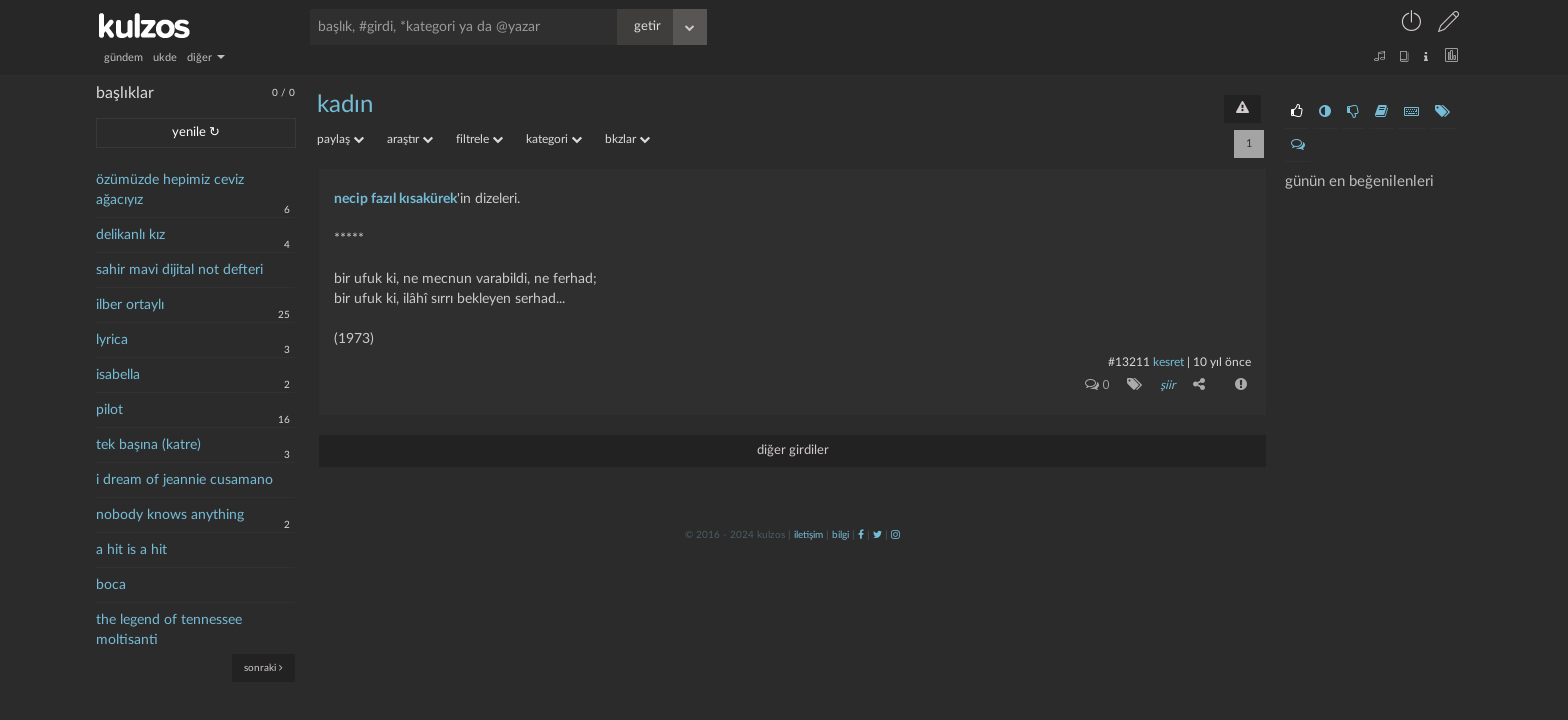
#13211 (1129, 362)
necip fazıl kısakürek (395, 199)
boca (111, 585)
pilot (109, 410)
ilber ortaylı (130, 305)
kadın (345, 105)
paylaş (340, 139)
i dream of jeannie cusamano (184, 480)
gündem (123, 57)
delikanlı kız (130, 235)
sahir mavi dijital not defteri (179, 270)
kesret (1168, 362)
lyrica (112, 340)
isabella (118, 375)
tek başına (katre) (148, 445)
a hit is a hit (131, 550)
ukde (165, 57)
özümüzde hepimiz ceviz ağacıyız (170, 190)
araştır (410, 139)
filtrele (479, 139)
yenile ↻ (196, 132)
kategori (554, 139)
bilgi (840, 535)
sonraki (263, 667)
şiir (1167, 385)
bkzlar (627, 139)
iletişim (808, 535)
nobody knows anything (170, 515)
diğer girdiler (793, 450)
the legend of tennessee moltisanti (169, 630)
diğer (206, 57)
